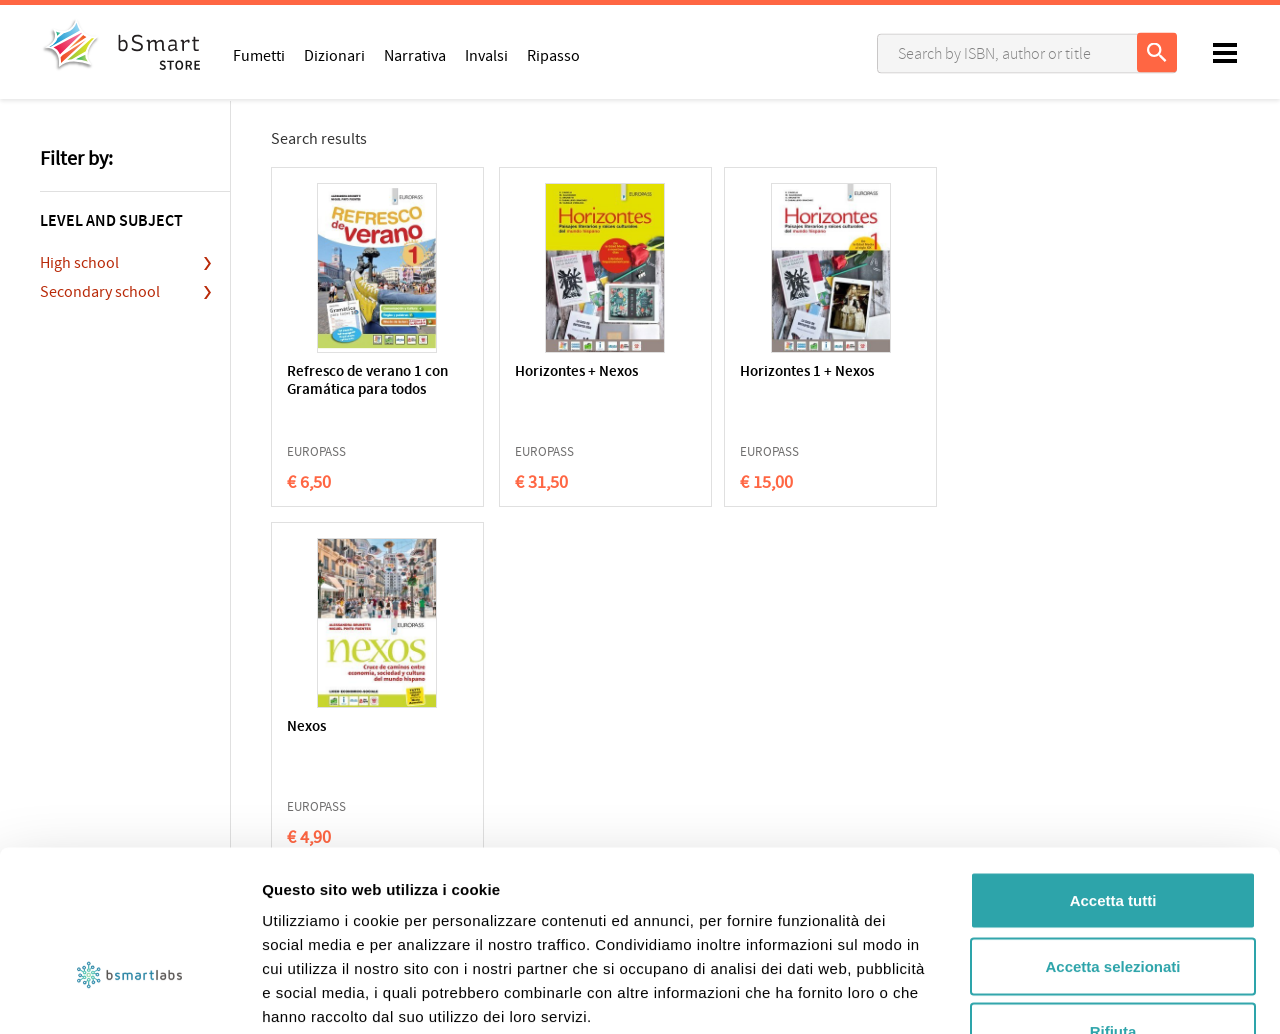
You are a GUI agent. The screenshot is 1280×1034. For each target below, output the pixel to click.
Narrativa (415, 55)
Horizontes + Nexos (543, 372)
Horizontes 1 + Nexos (744, 372)
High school (79, 263)
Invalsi (486, 55)
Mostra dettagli (1052, 994)
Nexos (890, 372)
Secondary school (100, 292)
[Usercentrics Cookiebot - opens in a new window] (129, 995)
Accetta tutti (1113, 771)
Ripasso (553, 55)
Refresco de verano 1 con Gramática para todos (354, 390)
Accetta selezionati (1112, 837)
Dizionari (334, 55)
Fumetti (259, 55)
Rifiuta (1113, 902)
